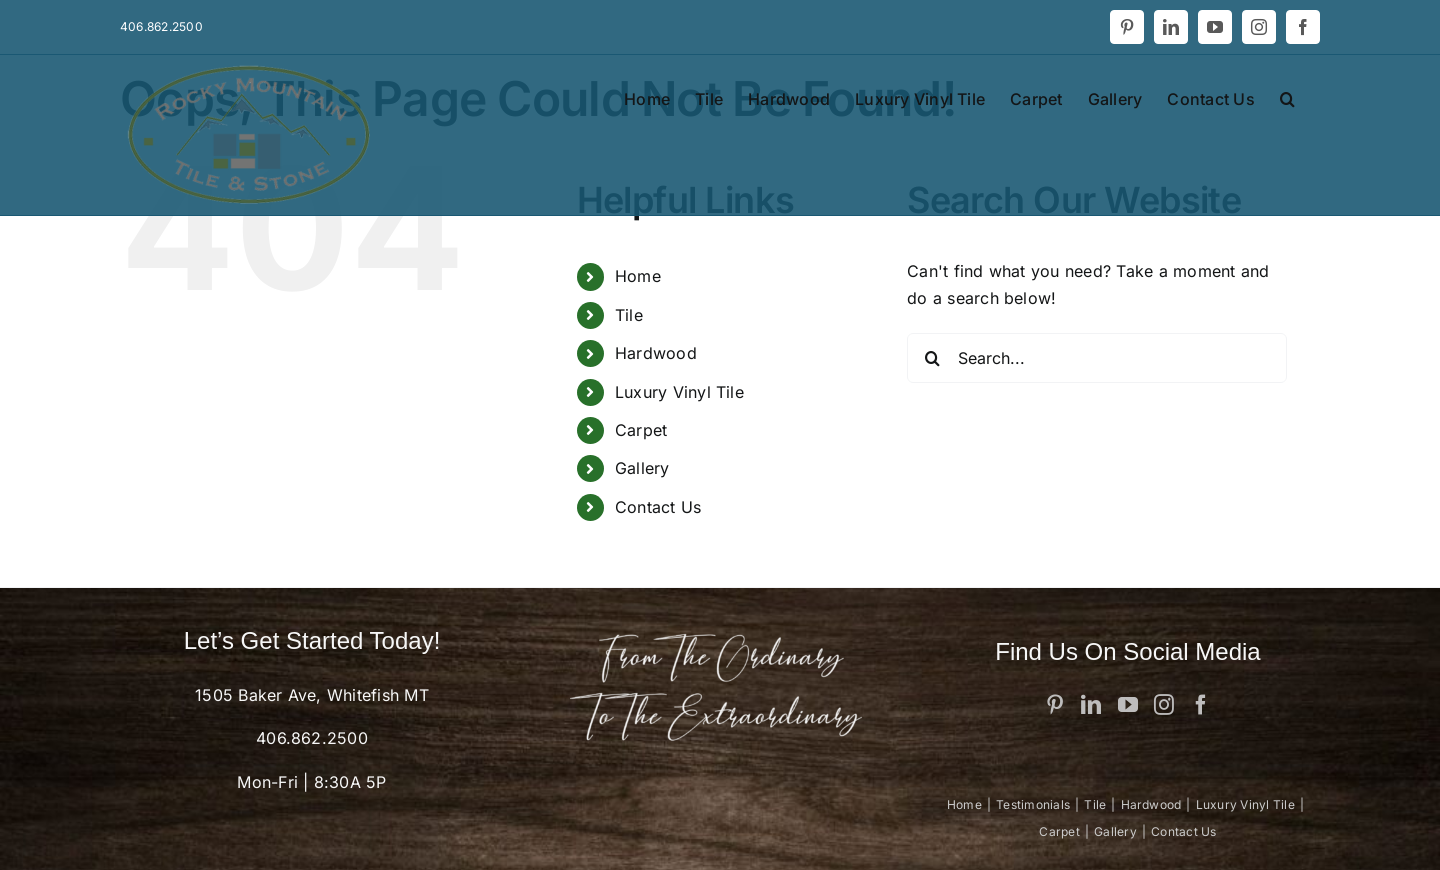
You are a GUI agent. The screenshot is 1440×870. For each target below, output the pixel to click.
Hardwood (656, 353)
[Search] (932, 358)
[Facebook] (1201, 705)
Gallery (642, 468)
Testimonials (1033, 804)
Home (638, 276)
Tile (629, 315)
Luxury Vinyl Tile (679, 392)
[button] (1287, 97)
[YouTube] (1128, 705)
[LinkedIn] (1091, 705)
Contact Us (658, 507)
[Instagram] (1164, 705)
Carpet (641, 430)
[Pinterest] (1055, 705)
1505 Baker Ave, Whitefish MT (312, 695)
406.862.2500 (312, 738)
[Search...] (1097, 358)
